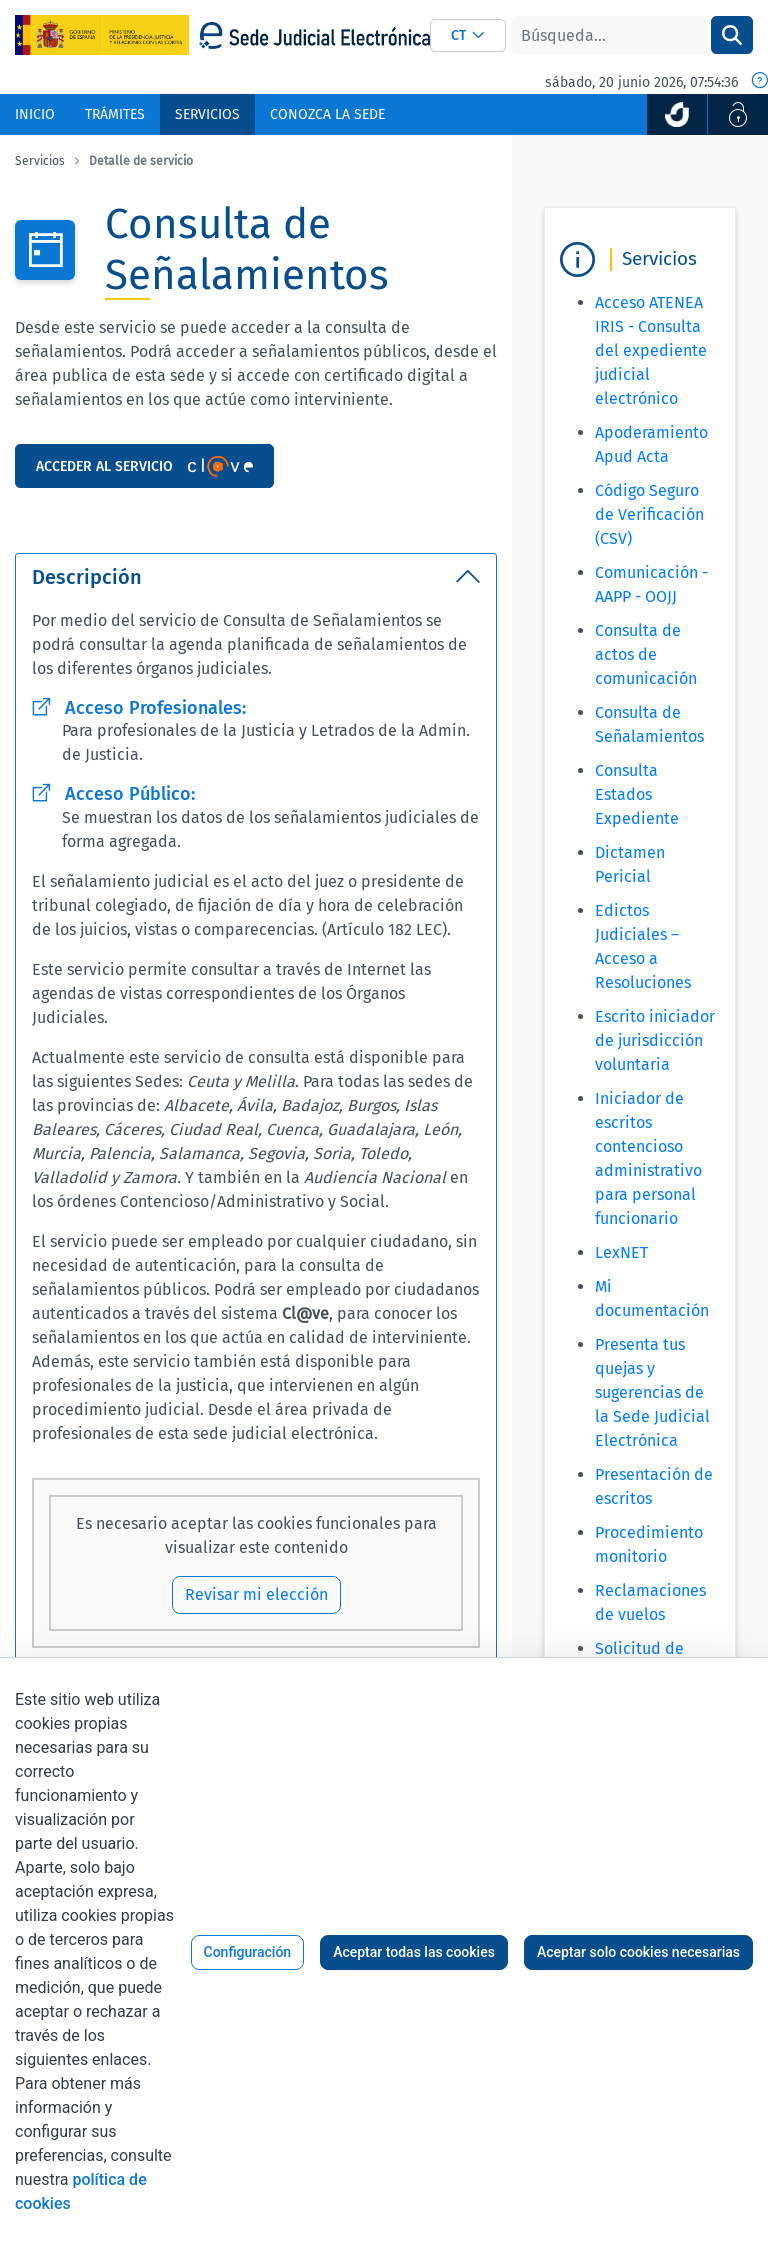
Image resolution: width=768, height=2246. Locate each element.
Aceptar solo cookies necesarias (638, 1952)
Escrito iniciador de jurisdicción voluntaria (655, 1040)
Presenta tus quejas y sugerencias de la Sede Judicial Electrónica (652, 1392)
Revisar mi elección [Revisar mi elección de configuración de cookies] (256, 1594)
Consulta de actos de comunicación (646, 654)
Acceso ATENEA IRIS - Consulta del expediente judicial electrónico (651, 350)
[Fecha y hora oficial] (760, 82)
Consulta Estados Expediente (637, 794)
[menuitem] (35, 114)
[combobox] (468, 35)
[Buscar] (611, 35)
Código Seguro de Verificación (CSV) (649, 514)
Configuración (248, 1952)
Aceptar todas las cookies (414, 1952)
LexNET (621, 1252)
